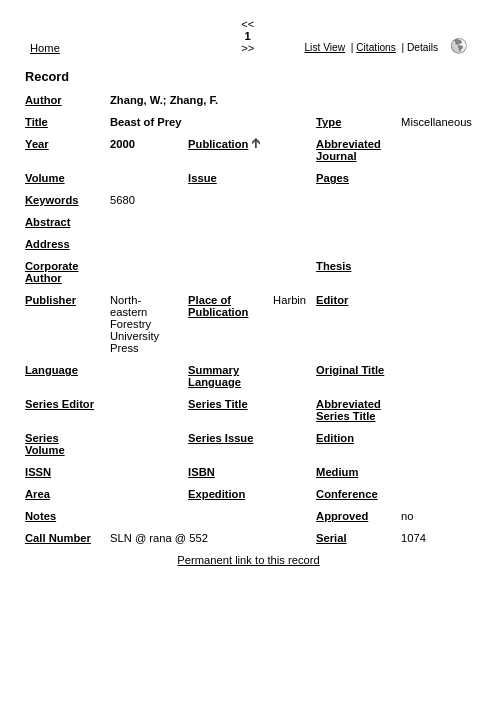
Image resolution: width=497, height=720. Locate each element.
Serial (331, 538)
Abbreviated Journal (348, 150)
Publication (218, 144)
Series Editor (59, 404)
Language (51, 370)
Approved (342, 516)
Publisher (50, 300)
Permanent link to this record (248, 560)
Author (43, 100)
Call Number (58, 538)
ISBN (201, 472)
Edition (335, 438)
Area (37, 494)
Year (37, 144)
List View (324, 47)
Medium (337, 472)
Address (47, 244)
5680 (122, 200)
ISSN (38, 472)
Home (45, 48)
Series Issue (220, 438)
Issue (202, 178)
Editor (332, 300)
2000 (122, 144)
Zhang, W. (136, 100)
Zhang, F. (194, 100)
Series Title (218, 404)
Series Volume (45, 444)
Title (36, 122)
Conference (347, 494)
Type (328, 122)
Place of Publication (218, 306)
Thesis (333, 266)
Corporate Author (51, 272)
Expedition (216, 494)
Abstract (47, 222)
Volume (45, 178)
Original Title (350, 370)
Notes (40, 516)
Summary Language (214, 376)
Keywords (51, 200)
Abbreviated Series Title (348, 410)
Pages (332, 178)
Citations (376, 47)
